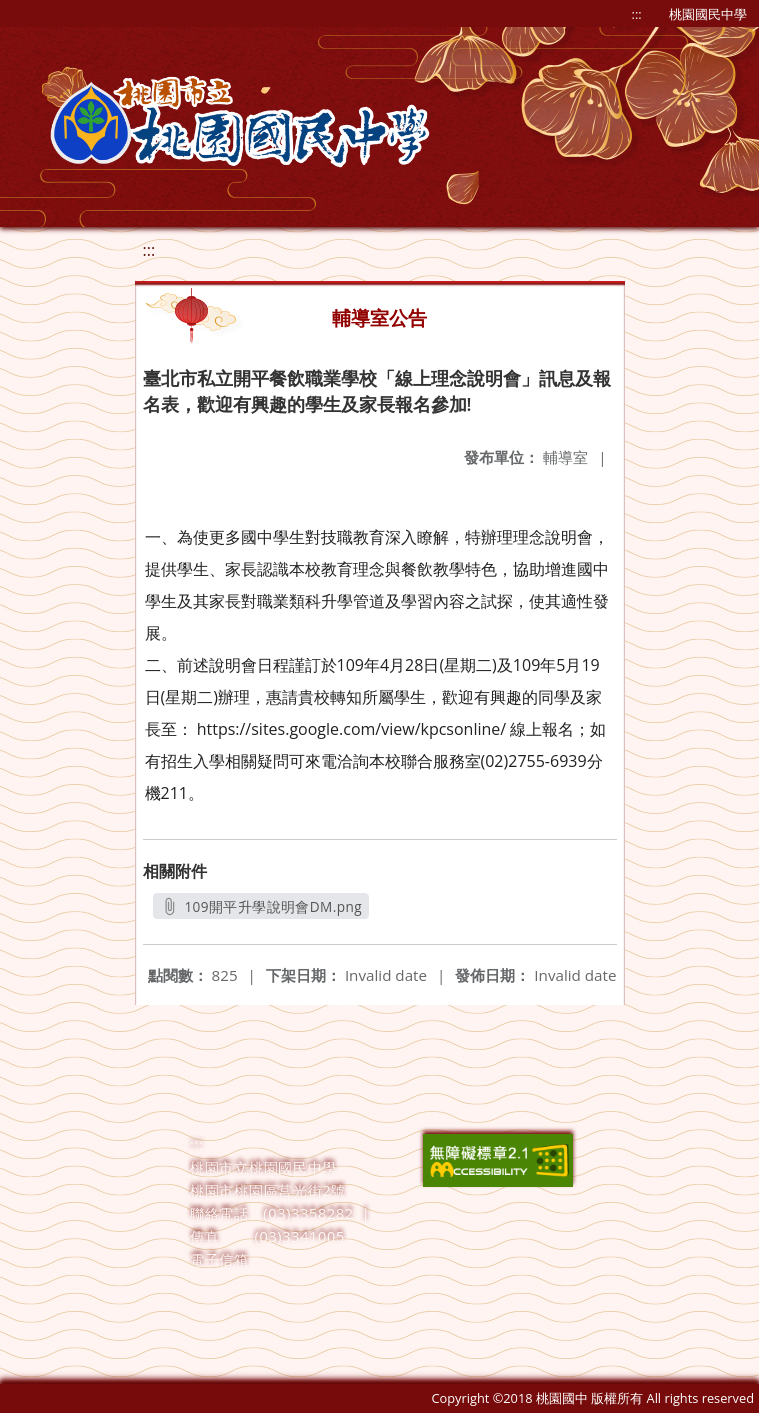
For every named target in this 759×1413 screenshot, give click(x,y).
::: (637, 14)
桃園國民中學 (708, 14)
